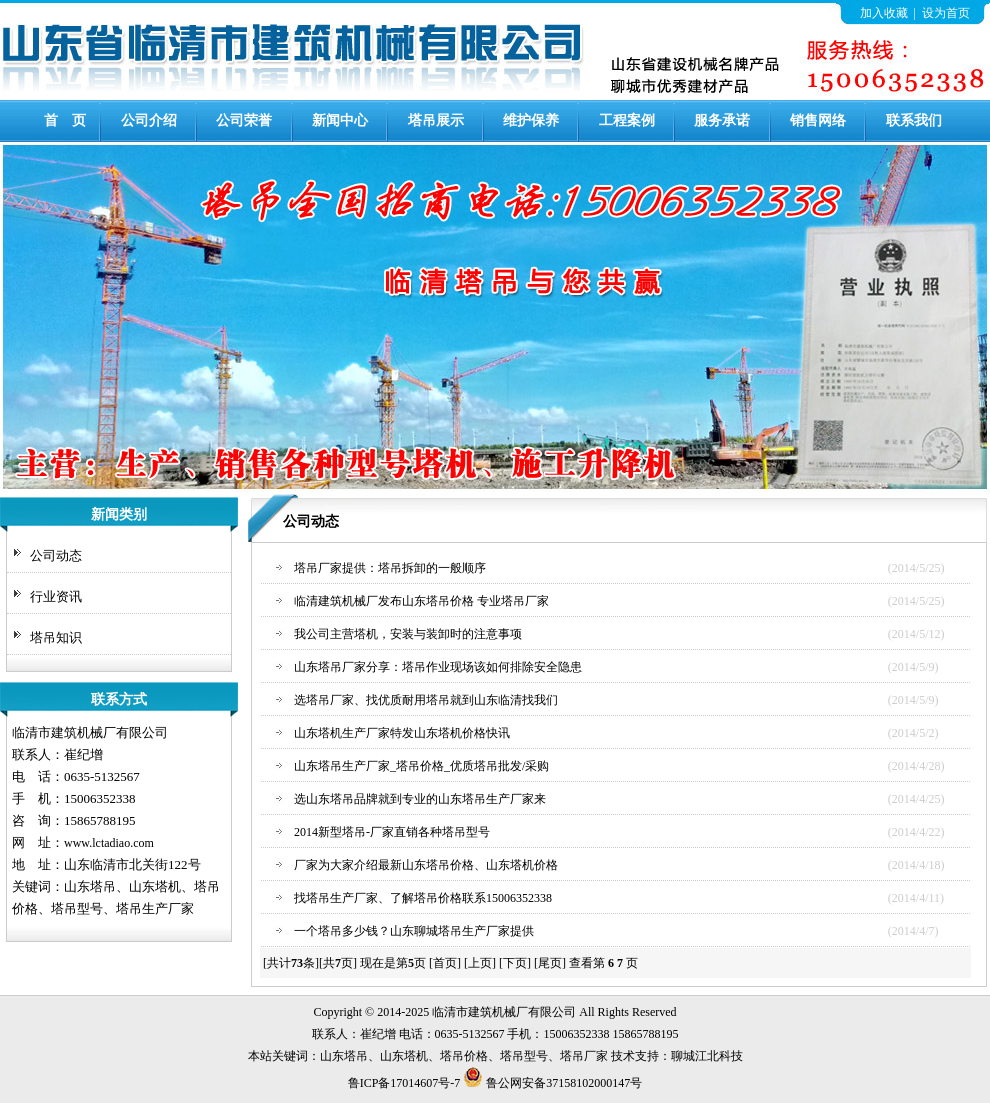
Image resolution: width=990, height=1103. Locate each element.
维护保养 (531, 120)
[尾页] (550, 963)
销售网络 (818, 120)
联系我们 (914, 120)
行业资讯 (56, 596)
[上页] (480, 963)
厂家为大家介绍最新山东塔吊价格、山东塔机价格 (426, 865)
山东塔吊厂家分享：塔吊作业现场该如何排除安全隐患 (438, 667)
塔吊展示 (436, 120)
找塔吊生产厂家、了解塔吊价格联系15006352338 (423, 898)
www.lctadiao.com (109, 843)
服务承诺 (722, 120)
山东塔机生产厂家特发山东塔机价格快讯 (402, 733)
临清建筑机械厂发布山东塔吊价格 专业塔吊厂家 (421, 601)
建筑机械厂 (498, 1012)
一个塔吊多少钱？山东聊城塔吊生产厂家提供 (414, 931)
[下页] (515, 963)
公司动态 (56, 555)
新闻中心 (340, 120)
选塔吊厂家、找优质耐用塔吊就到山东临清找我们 (426, 700)
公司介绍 (149, 120)
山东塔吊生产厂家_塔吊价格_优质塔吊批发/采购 (421, 766)
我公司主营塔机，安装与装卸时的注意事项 (408, 634)
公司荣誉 (244, 120)
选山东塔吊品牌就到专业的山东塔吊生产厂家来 (420, 799)
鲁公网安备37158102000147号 (552, 1083)
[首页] (445, 963)
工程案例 (627, 120)
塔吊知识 (56, 637)
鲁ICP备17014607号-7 (404, 1083)
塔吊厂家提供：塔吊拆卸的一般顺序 (390, 568)
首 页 (65, 120)
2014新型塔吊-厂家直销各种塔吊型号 (392, 832)
